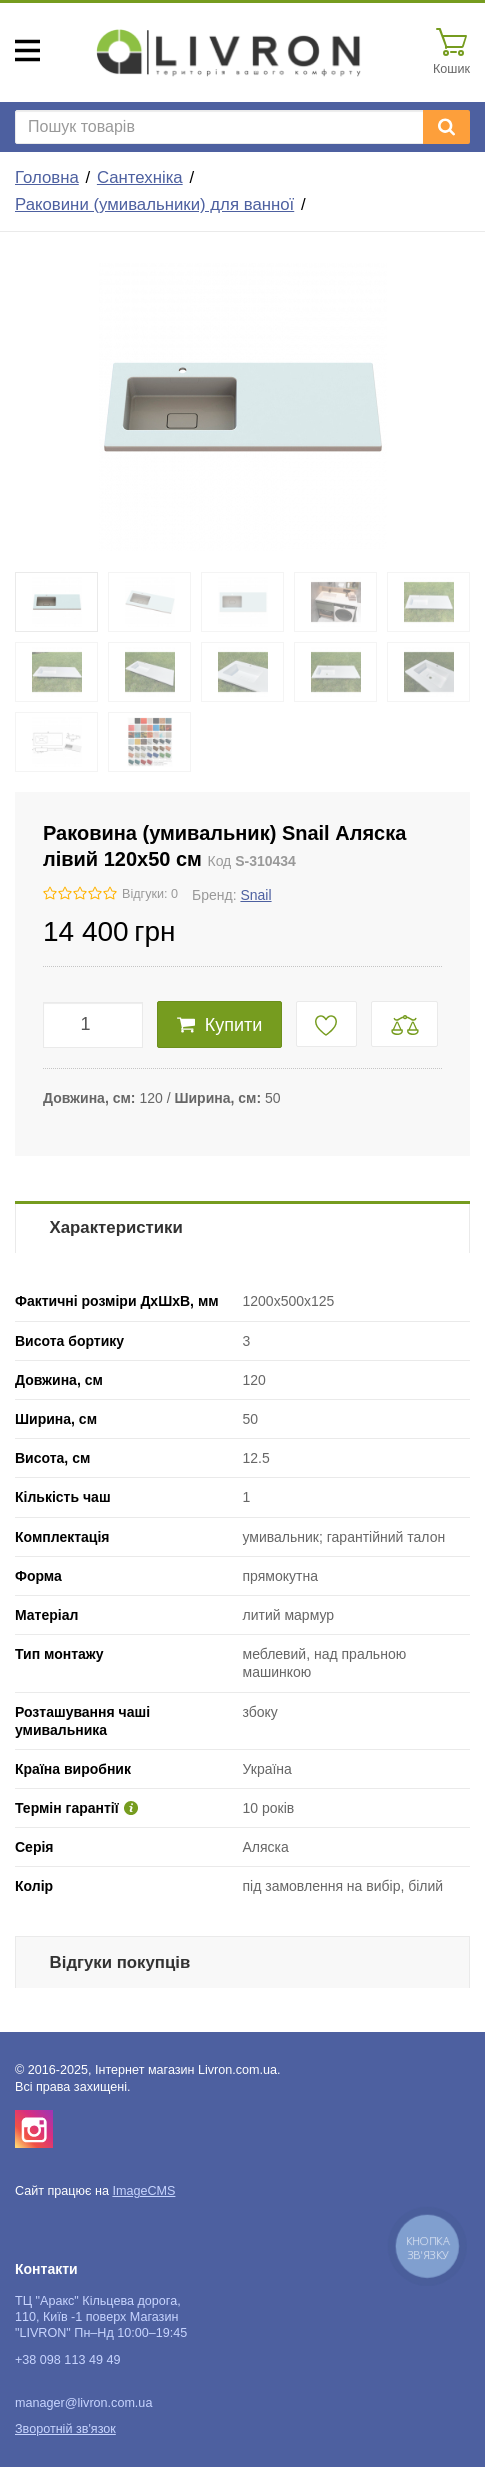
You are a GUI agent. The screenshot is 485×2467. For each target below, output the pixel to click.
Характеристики (116, 1227)
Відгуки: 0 (150, 894)
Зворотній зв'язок (65, 2429)
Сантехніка (140, 177)
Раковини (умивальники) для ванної (154, 204)
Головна (47, 177)
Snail (255, 895)
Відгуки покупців (120, 1962)
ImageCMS (143, 2191)
